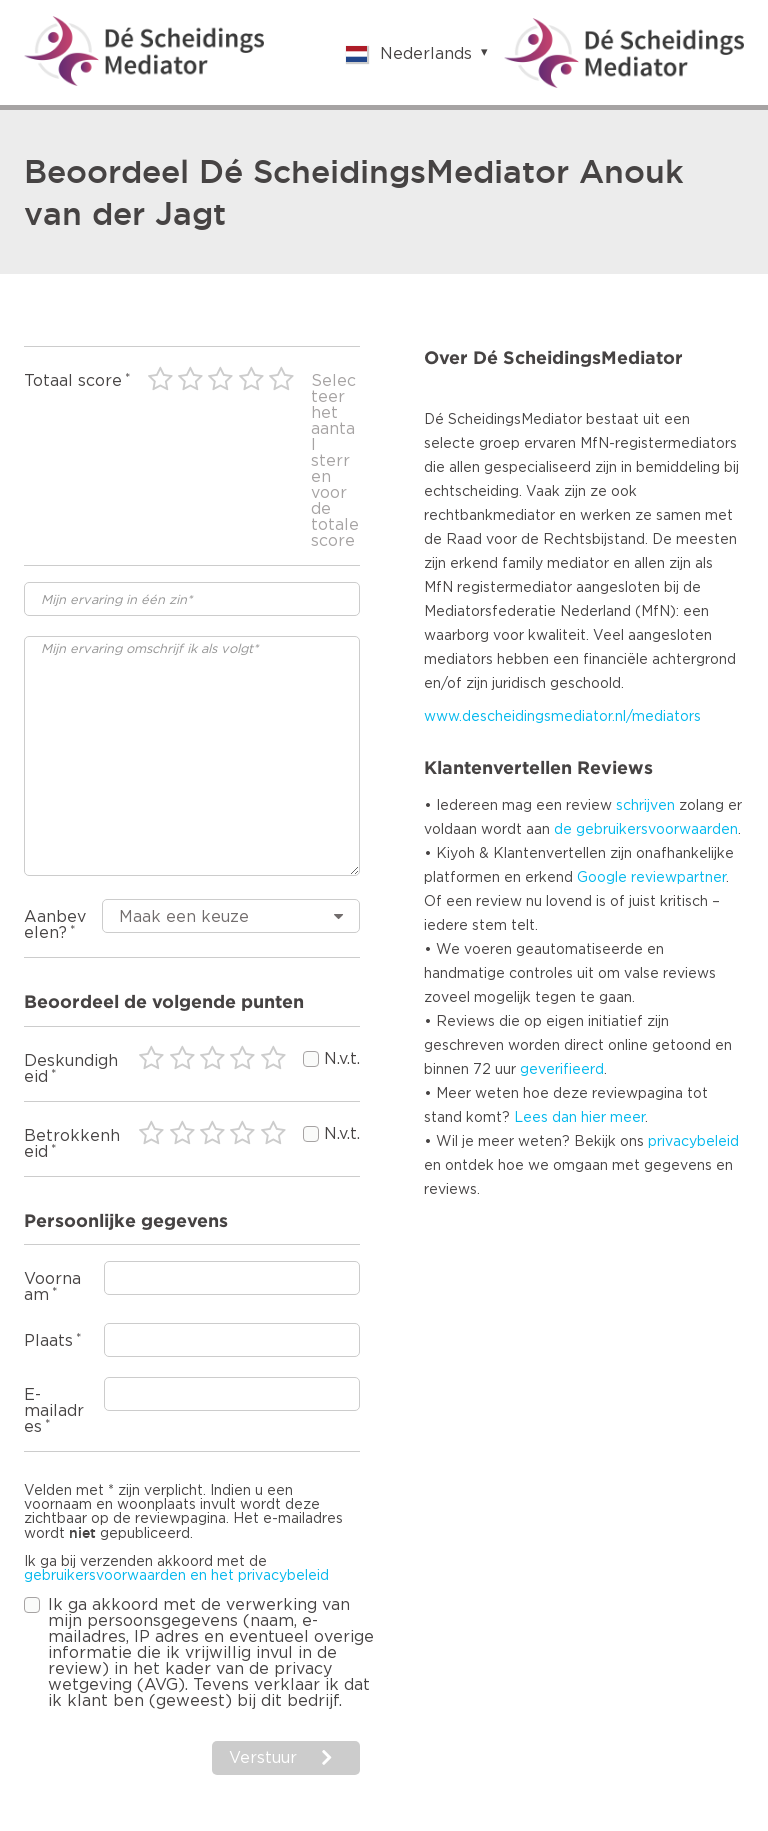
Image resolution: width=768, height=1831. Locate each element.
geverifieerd (562, 1070)
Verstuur (263, 1758)
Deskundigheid (71, 1069)
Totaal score (73, 381)
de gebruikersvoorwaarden (646, 830)
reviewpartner (678, 878)
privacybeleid (693, 1142)
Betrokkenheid (72, 1144)
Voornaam (52, 1287)
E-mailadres (54, 1411)
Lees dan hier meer (579, 1118)
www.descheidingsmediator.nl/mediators (562, 717)
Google (602, 878)
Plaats (48, 1341)
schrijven (645, 806)
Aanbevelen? (55, 925)
